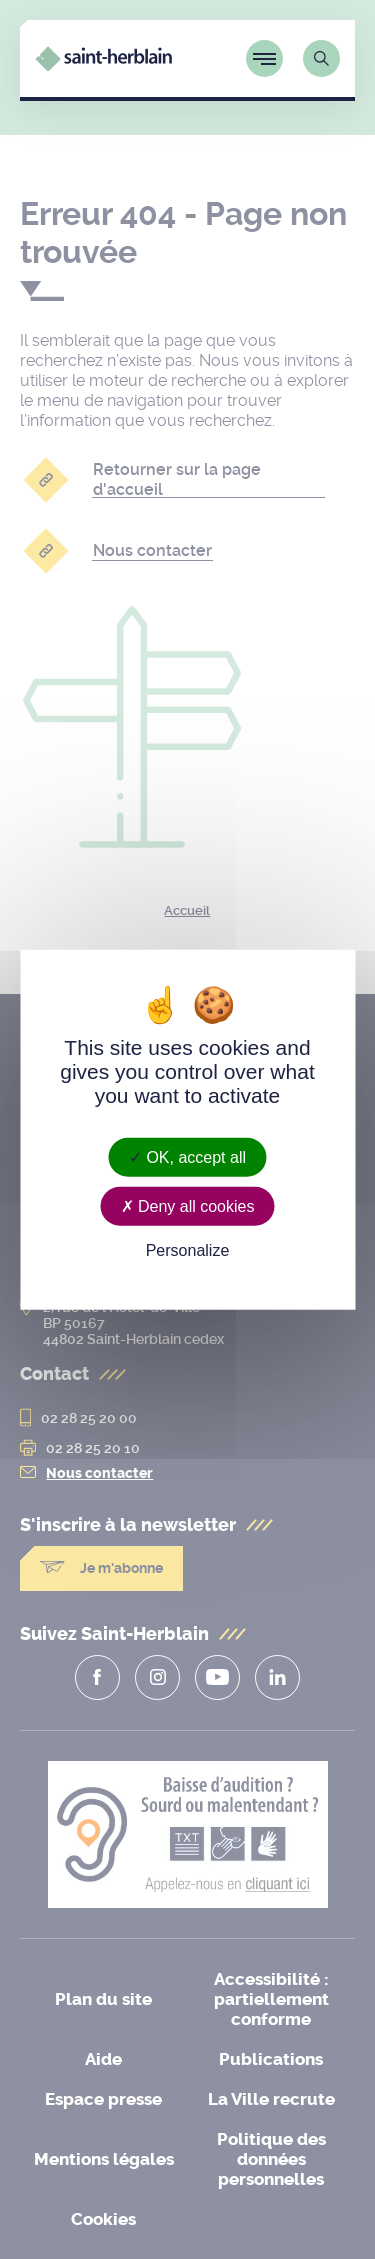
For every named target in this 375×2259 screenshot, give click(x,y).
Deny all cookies (188, 1205)
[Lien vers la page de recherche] (321, 58)
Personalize (188, 1250)
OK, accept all (187, 1156)
